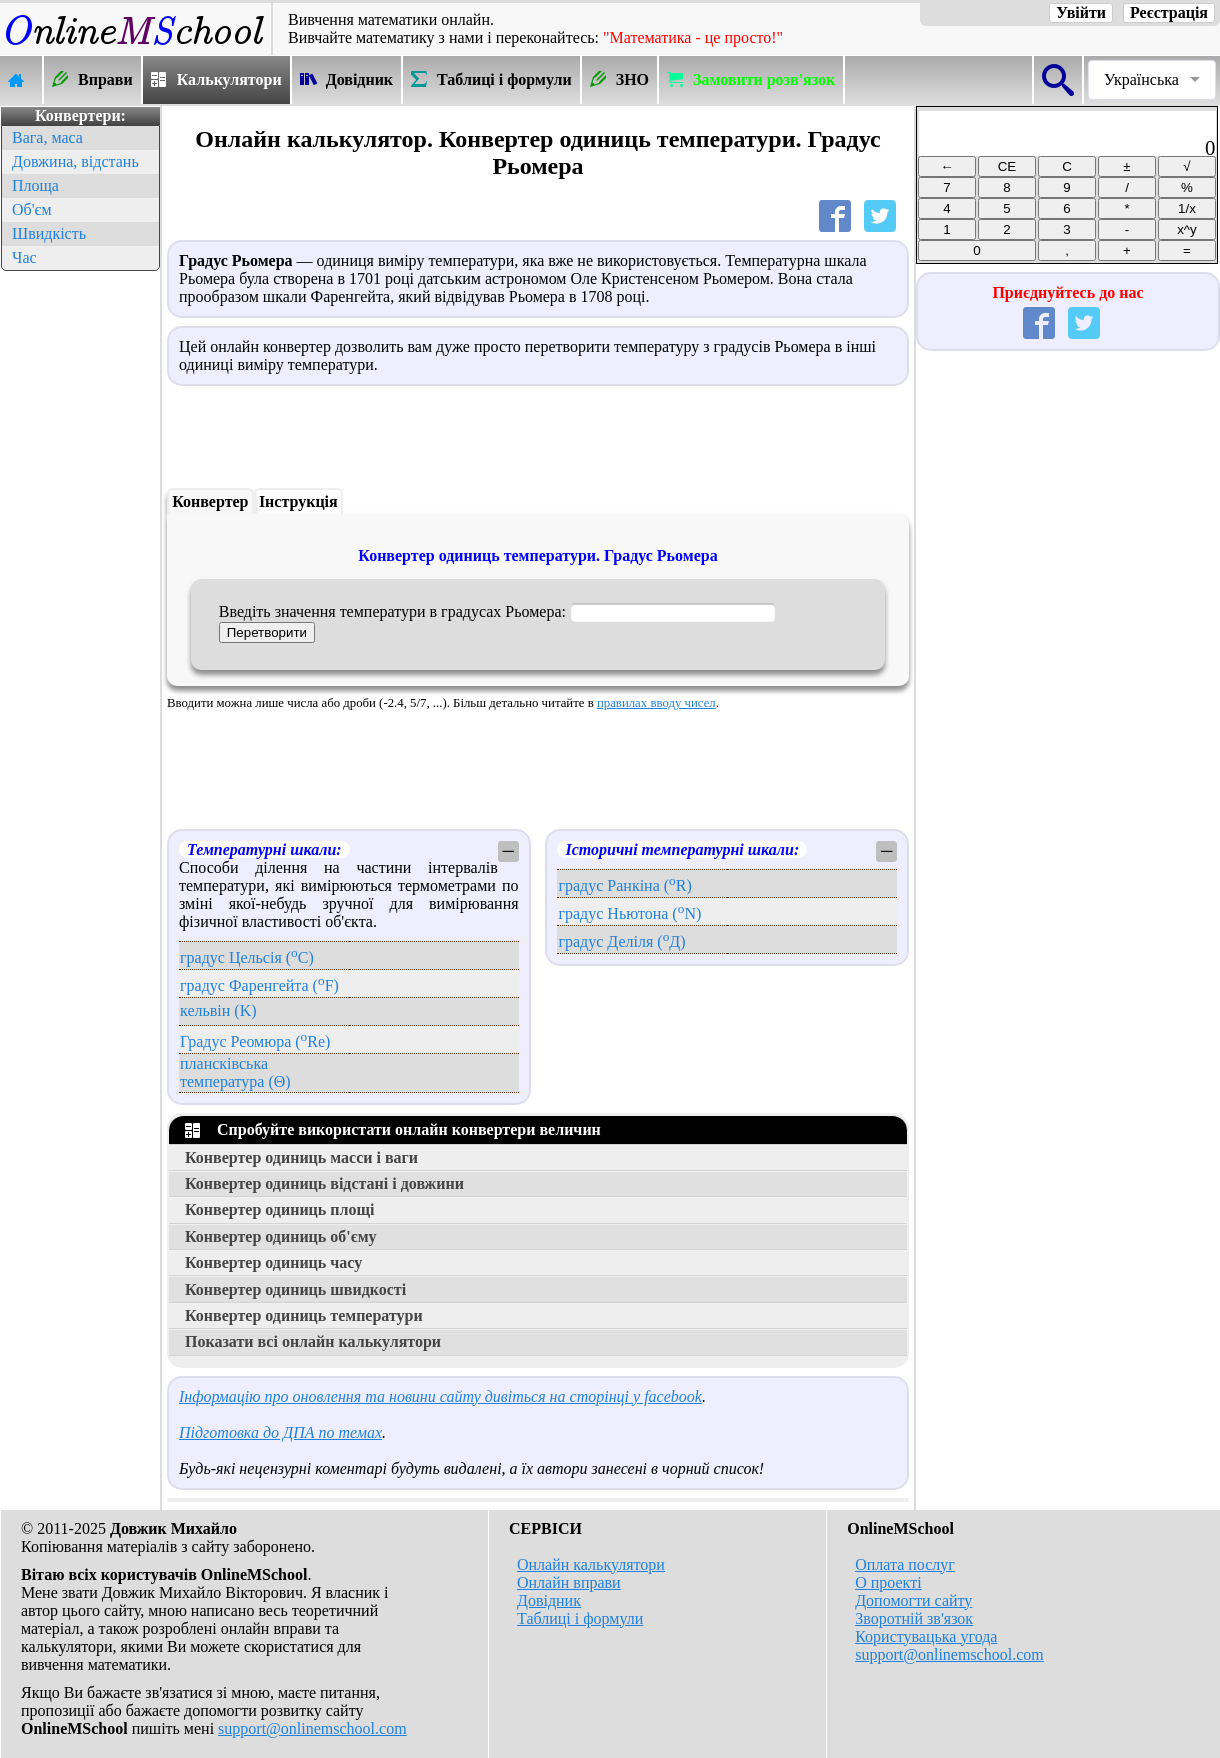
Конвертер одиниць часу (273, 1262)
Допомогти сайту (913, 1600)
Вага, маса (47, 137)
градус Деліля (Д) (621, 941)
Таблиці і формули (580, 1618)
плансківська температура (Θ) (235, 1072)
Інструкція (298, 501)
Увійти (1081, 12)
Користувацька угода (926, 1636)
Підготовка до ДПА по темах (280, 1432)
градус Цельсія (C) (247, 957)
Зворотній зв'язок (914, 1618)
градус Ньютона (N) (629, 913)
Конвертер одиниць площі (279, 1209)
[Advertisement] (80, 576)
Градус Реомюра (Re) (255, 1041)
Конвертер (210, 501)
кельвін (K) (218, 1010)
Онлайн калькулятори (591, 1564)
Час (24, 257)
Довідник (549, 1600)
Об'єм (32, 209)
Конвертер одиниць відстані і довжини (324, 1183)
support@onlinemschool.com (312, 1728)
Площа (35, 185)
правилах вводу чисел (656, 703)
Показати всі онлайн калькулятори (313, 1341)
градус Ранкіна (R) (624, 885)
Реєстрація (1169, 12)
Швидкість (49, 233)
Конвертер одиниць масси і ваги (301, 1157)
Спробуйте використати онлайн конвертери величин (393, 1129)
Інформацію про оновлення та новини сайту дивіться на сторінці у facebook (440, 1396)
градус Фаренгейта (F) (259, 985)
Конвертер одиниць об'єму (281, 1236)
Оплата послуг (905, 1564)
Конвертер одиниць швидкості (295, 1289)
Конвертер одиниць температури (304, 1315)
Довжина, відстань (75, 161)
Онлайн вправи (569, 1582)
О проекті (888, 1582)
